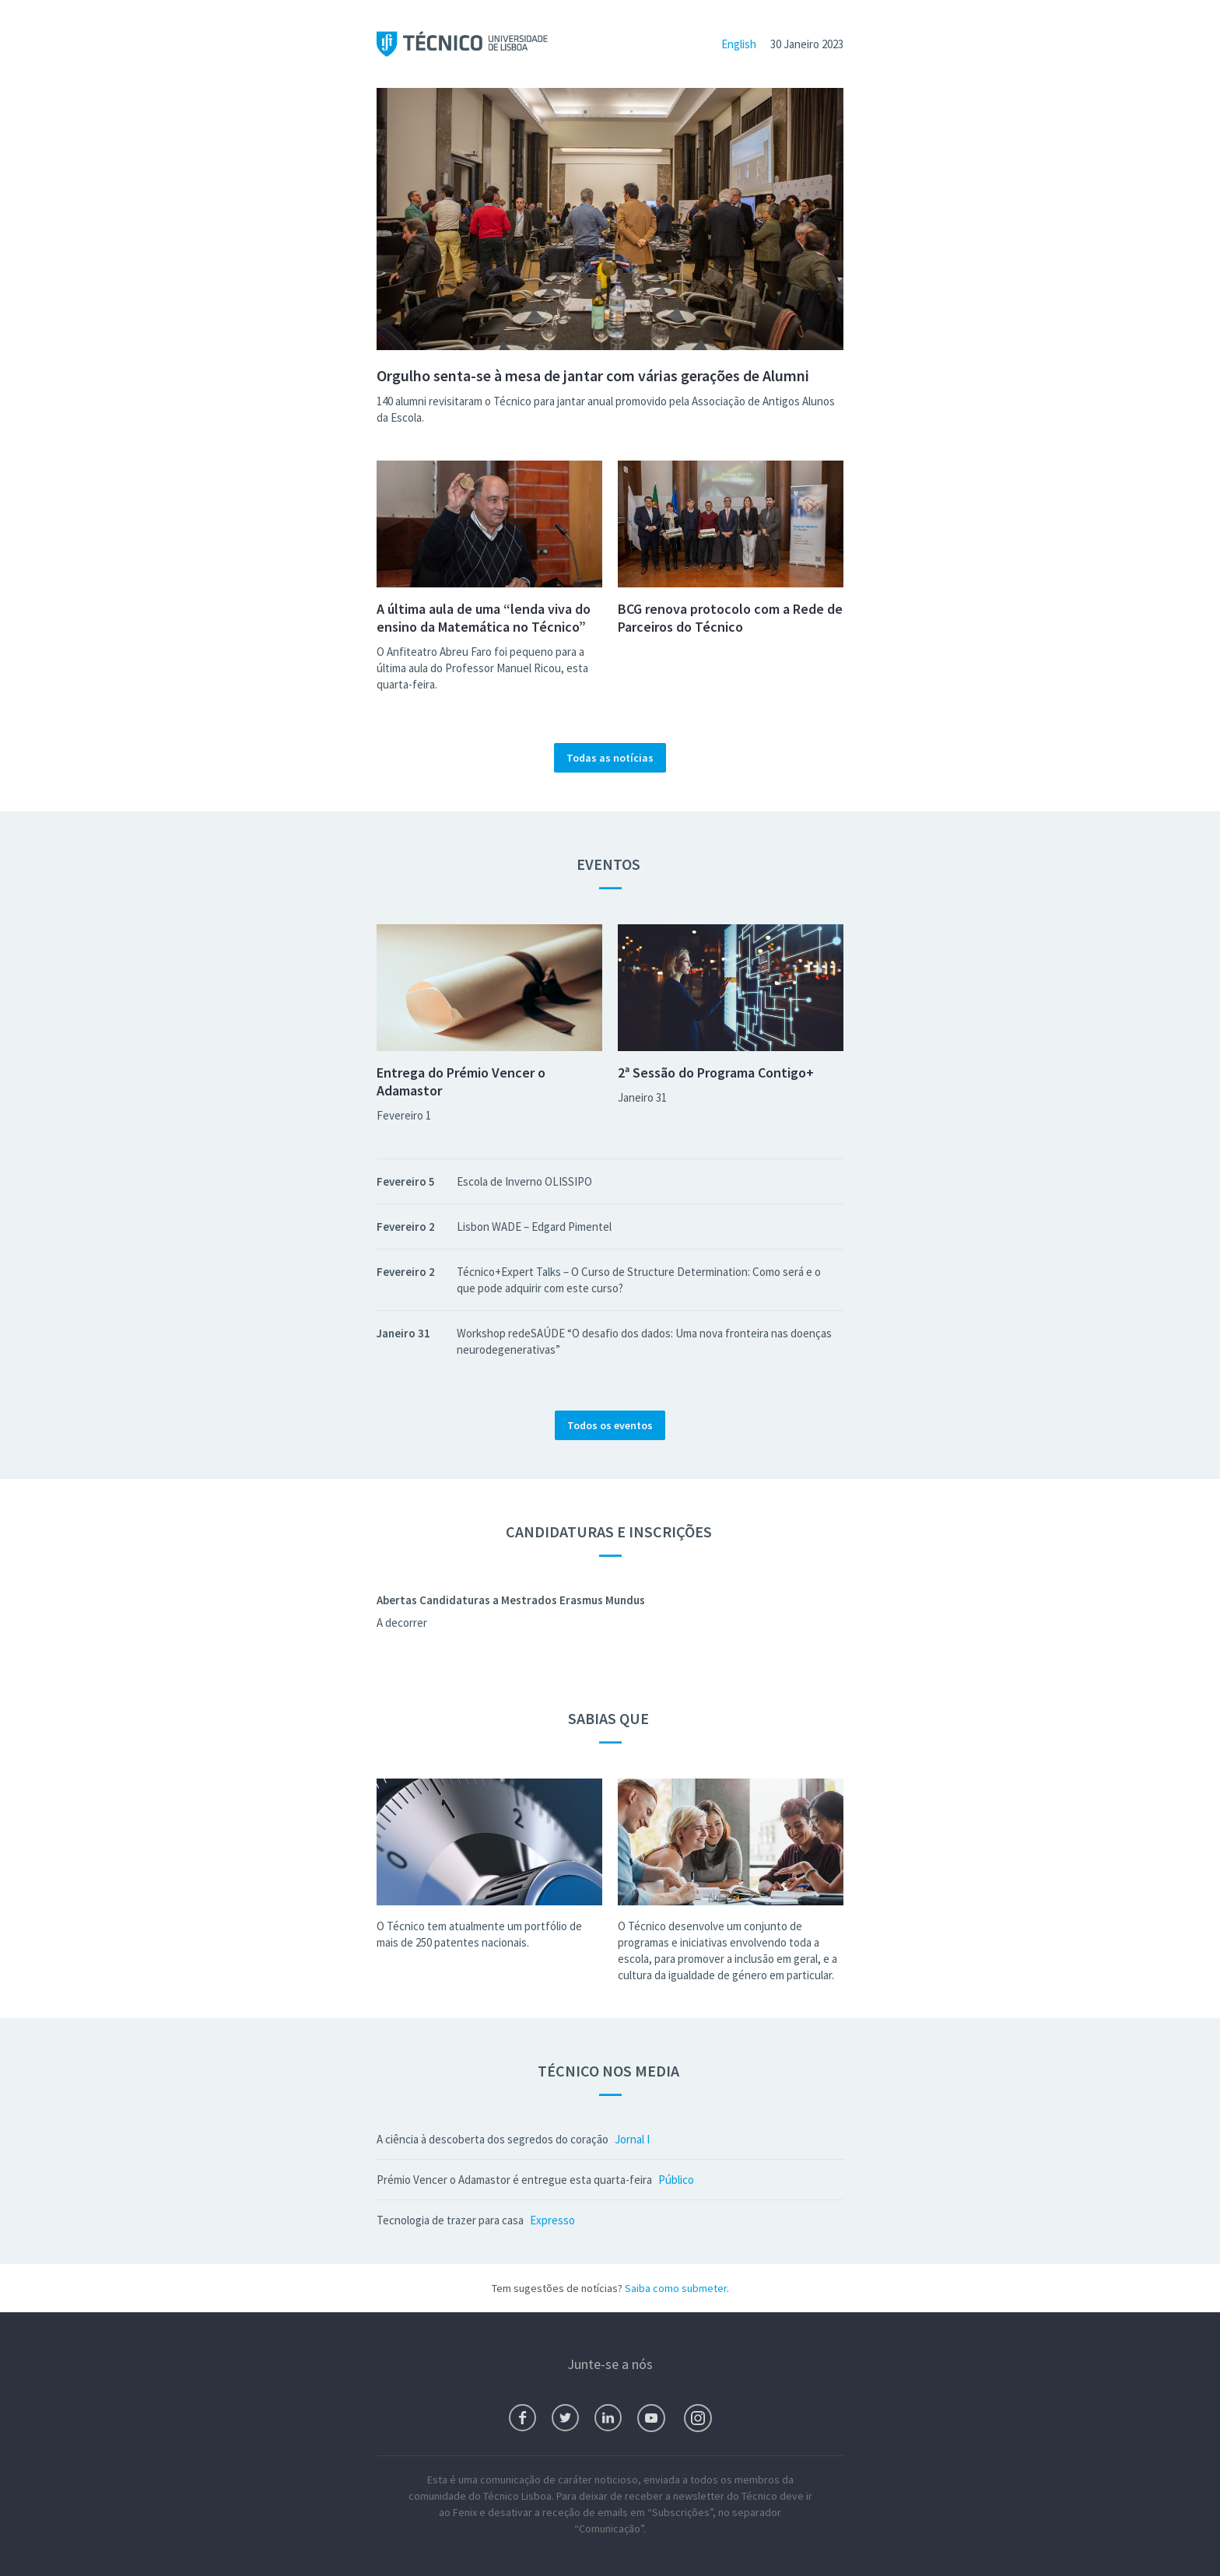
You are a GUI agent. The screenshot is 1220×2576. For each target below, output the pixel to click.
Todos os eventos (610, 1425)
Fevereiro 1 (404, 1115)
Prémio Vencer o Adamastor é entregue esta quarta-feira (514, 2179)
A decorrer (402, 1622)
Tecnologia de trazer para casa (450, 2220)
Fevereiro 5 (406, 1181)
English (738, 44)
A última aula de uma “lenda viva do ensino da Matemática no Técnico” (484, 618)
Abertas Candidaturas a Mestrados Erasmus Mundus (511, 1600)
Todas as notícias (610, 758)
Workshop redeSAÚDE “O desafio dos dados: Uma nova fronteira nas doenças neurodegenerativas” (644, 1341)
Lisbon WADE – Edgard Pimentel (534, 1226)
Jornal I (632, 2139)
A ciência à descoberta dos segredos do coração (492, 2139)
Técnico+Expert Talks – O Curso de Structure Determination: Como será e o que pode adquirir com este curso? (639, 1279)
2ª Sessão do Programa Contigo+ (716, 1072)
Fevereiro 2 (406, 1226)
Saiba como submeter (676, 2288)
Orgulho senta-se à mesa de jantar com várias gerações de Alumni (593, 375)
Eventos (610, 864)
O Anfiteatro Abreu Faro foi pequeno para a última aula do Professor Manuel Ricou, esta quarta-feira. (482, 668)
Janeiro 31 (642, 1097)
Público (676, 2179)
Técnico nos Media (610, 2070)
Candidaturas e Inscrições (610, 1531)
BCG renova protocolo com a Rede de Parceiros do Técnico (730, 618)
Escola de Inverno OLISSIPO (524, 1181)
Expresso (552, 2220)
